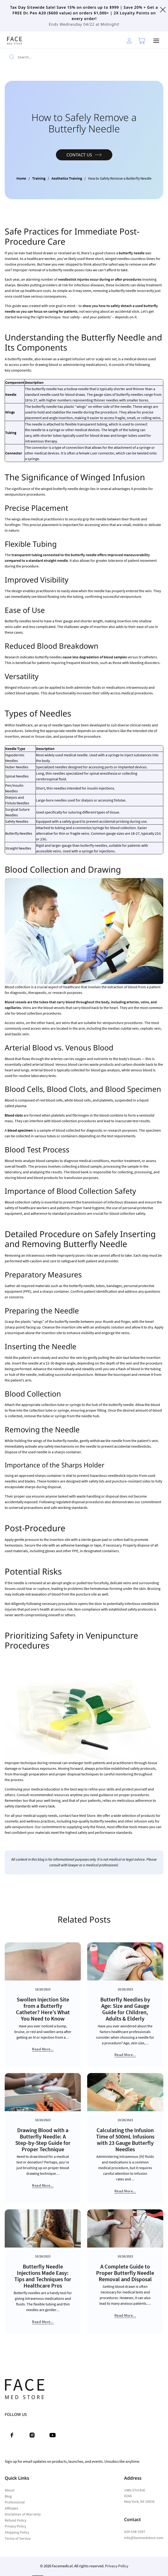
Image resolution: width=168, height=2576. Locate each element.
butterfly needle (132, 253)
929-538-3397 (134, 2531)
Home (21, 178)
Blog (8, 2496)
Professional (15, 2502)
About (9, 2490)
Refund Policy (15, 2520)
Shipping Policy (17, 2532)
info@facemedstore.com (143, 2537)
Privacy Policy (15, 2526)
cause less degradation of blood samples (94, 657)
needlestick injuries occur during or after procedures (99, 279)
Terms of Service (18, 2538)
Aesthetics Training (66, 178)
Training (38, 178)
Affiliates (11, 2508)
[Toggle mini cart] (141, 40)
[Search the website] (11, 57)
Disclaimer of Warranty (23, 2514)
